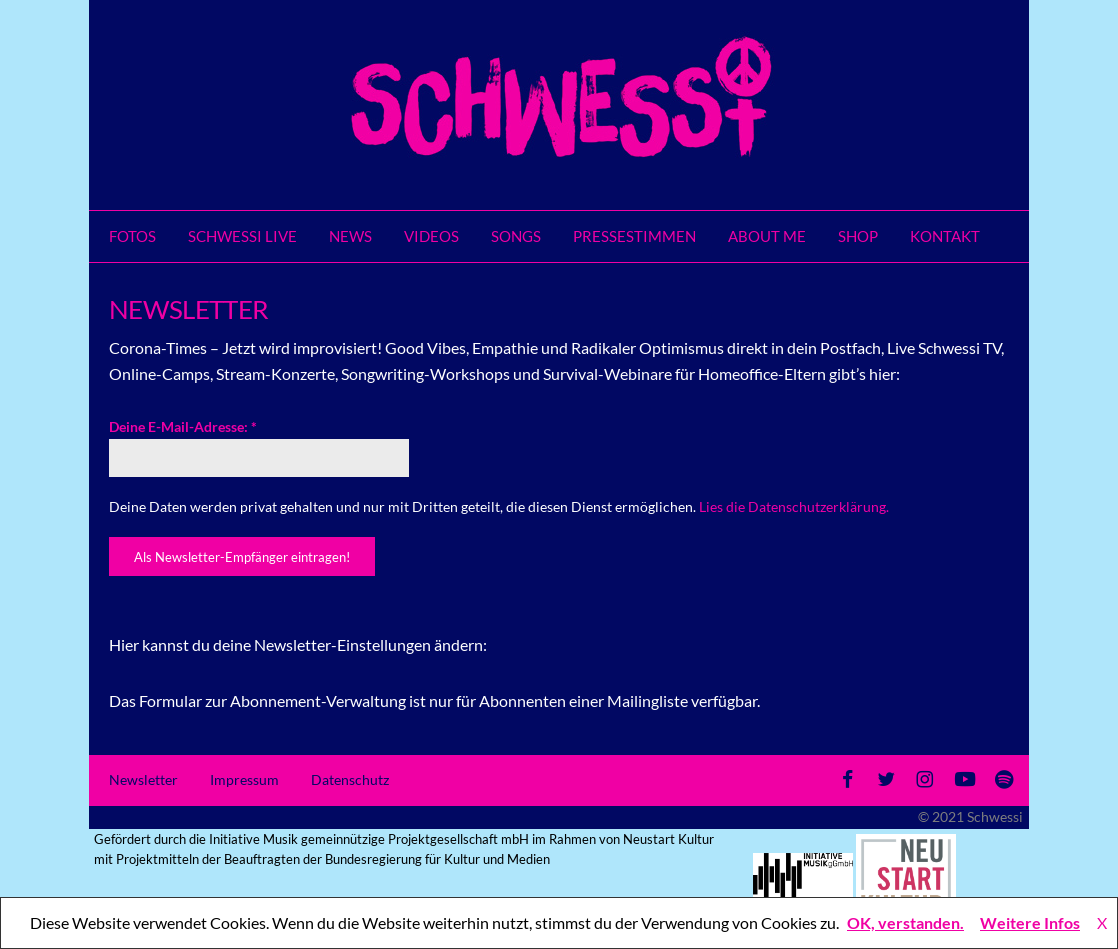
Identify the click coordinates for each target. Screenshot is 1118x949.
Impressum (244, 779)
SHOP (858, 236)
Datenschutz (350, 779)
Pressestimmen (634, 236)
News (350, 236)
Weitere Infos (1030, 922)
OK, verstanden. (905, 922)
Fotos (132, 236)
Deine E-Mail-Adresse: (183, 426)
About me (767, 236)
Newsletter (143, 779)
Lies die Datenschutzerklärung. (794, 506)
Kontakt (945, 236)
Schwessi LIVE (242, 236)
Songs (516, 236)
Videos (431, 236)
